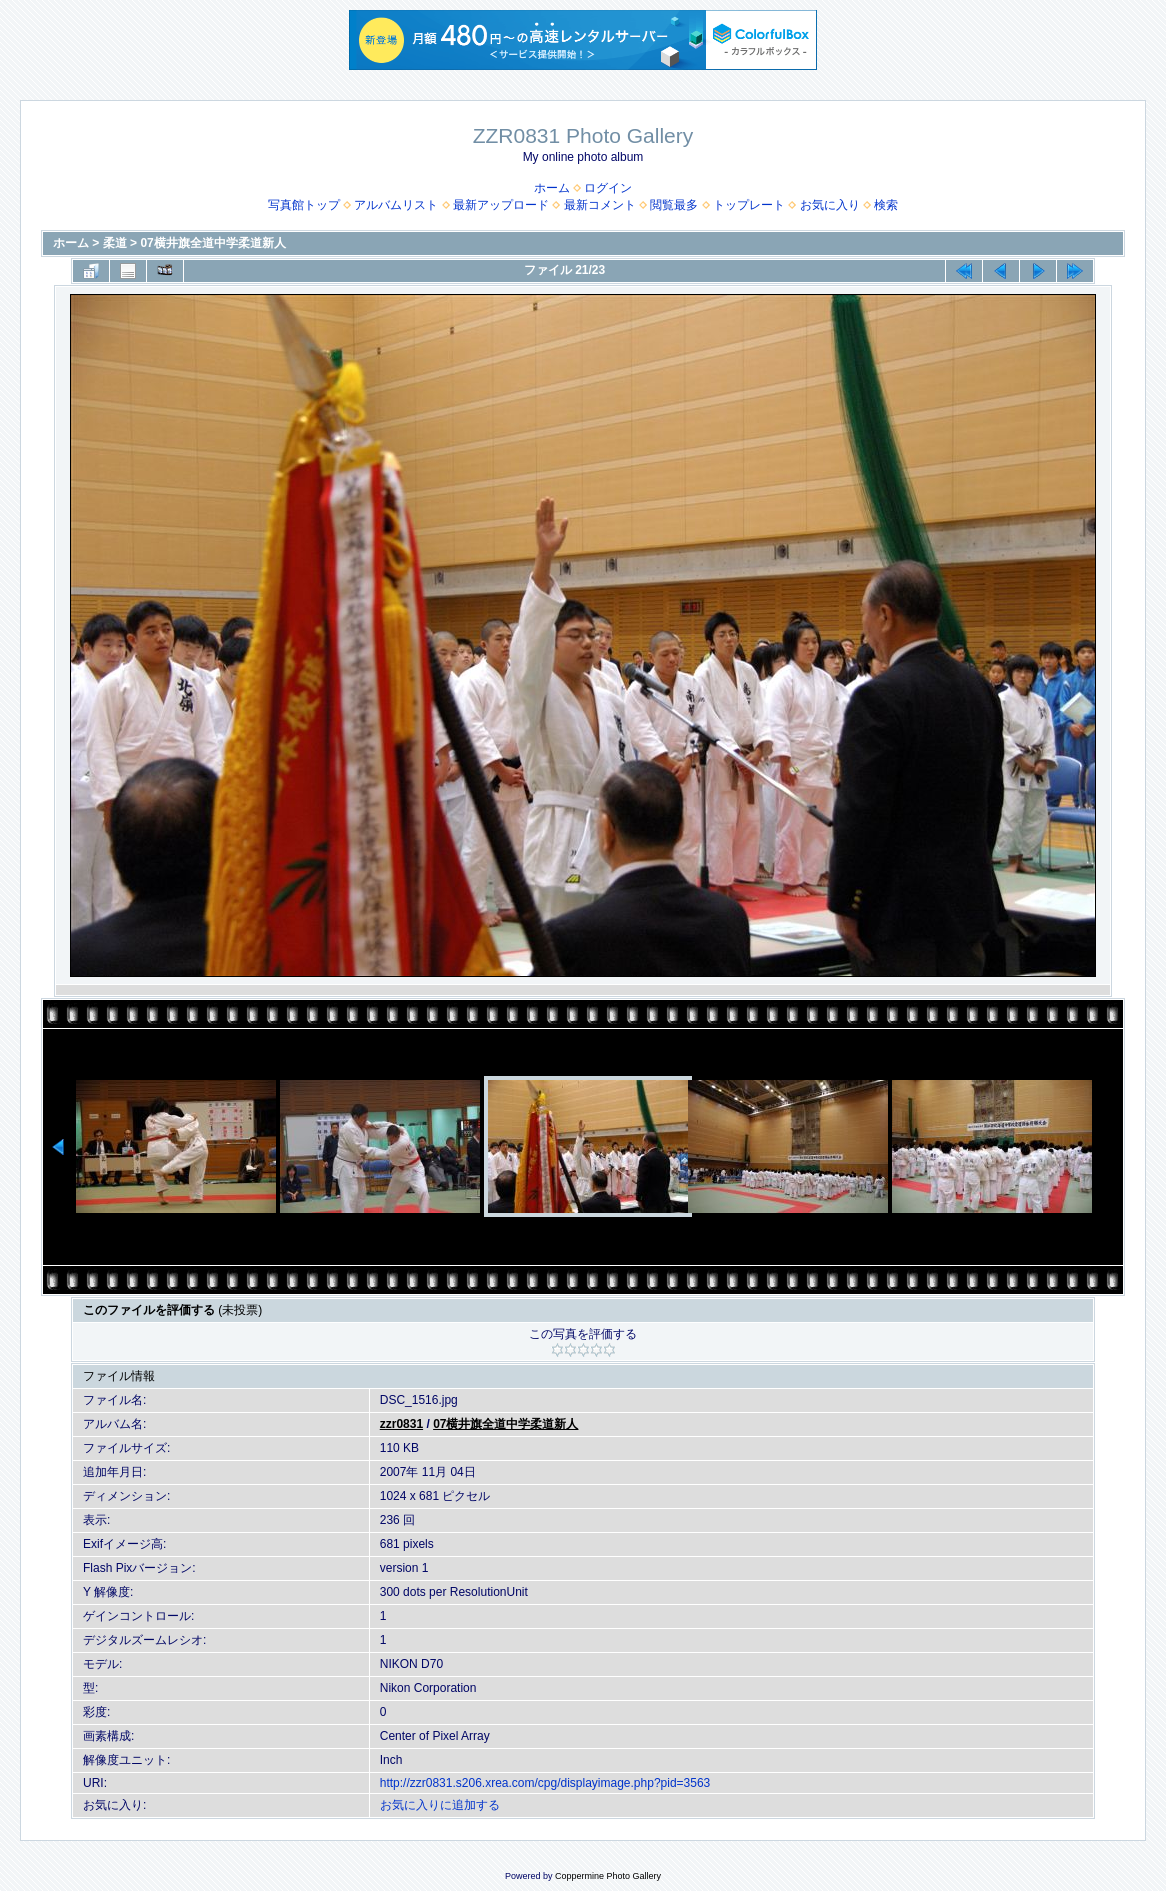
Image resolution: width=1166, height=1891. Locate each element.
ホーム (552, 188)
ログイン (608, 188)
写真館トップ (304, 205)
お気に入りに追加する (440, 1805)
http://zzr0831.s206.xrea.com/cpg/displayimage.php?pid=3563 (545, 1783)
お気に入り (830, 205)
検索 (886, 205)
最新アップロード (501, 205)
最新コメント (600, 205)
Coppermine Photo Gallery (608, 1876)
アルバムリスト (396, 205)
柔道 (115, 243)
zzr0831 (401, 1424)
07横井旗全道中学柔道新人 (212, 243)
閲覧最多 (674, 205)
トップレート (749, 205)
